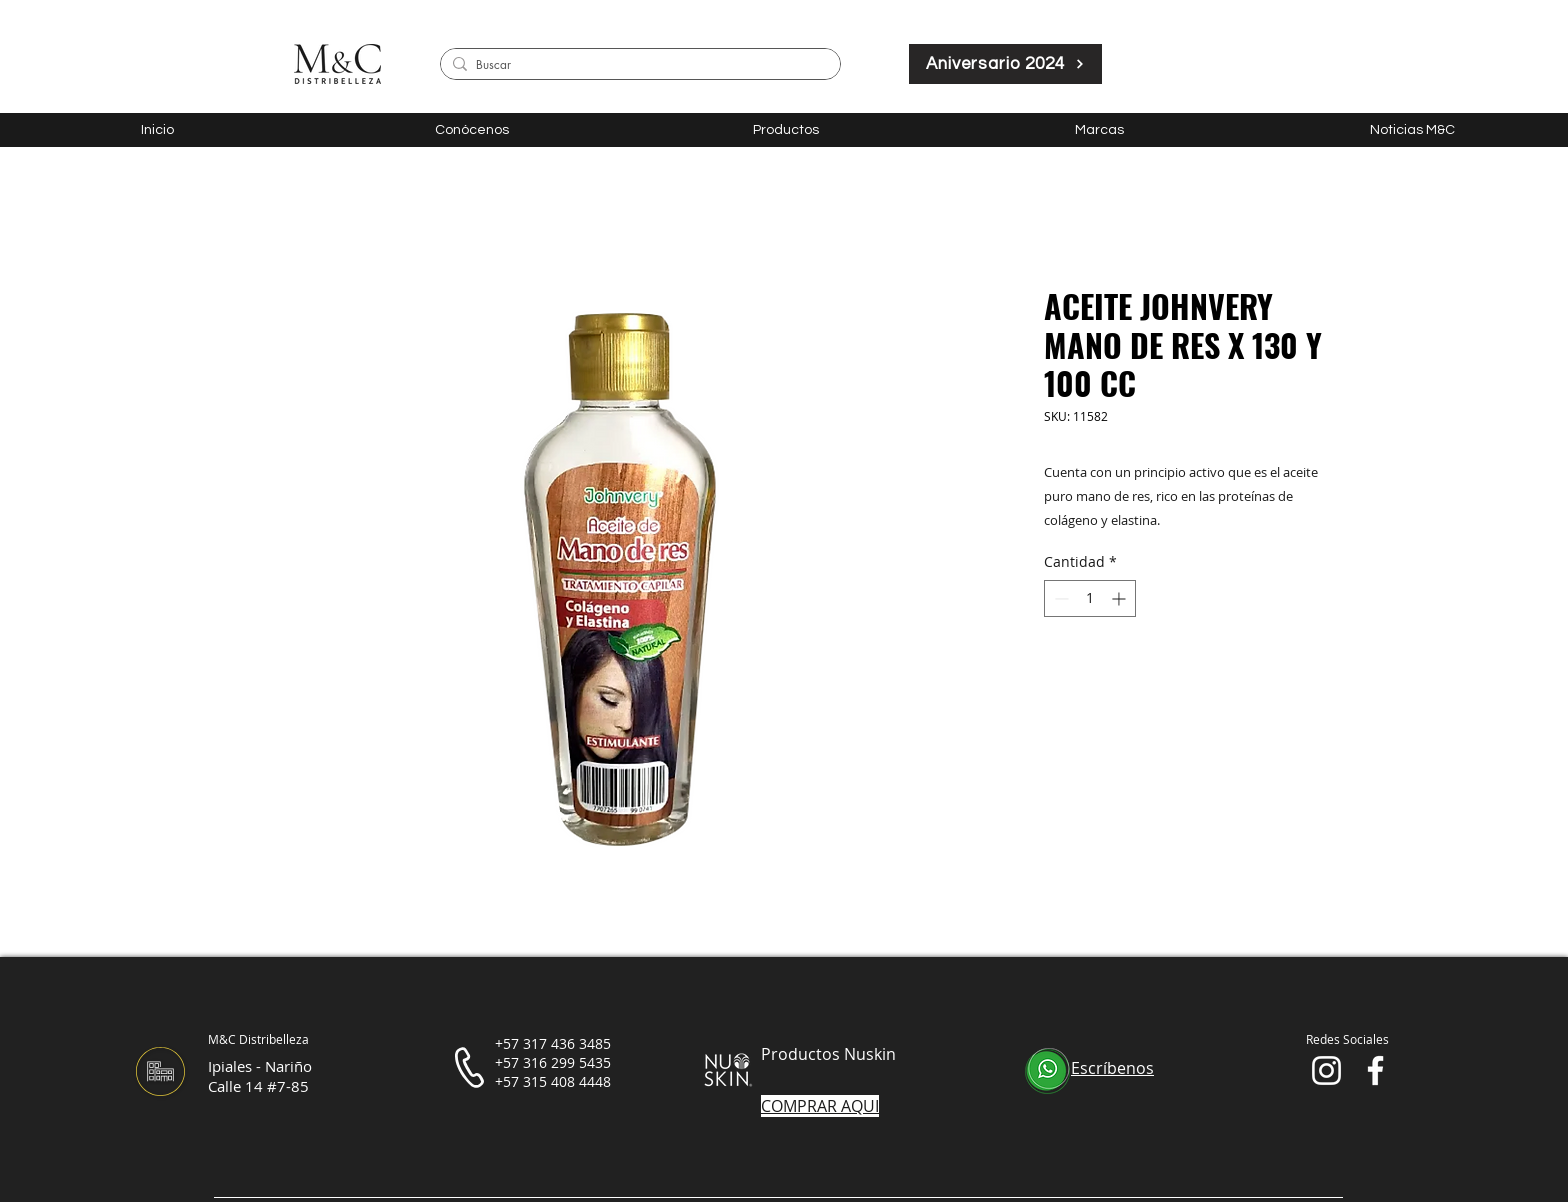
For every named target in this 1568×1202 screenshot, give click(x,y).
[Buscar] (637, 65)
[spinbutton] (1090, 598)
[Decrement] (1059, 598)
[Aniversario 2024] (1005, 64)
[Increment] (1120, 598)
